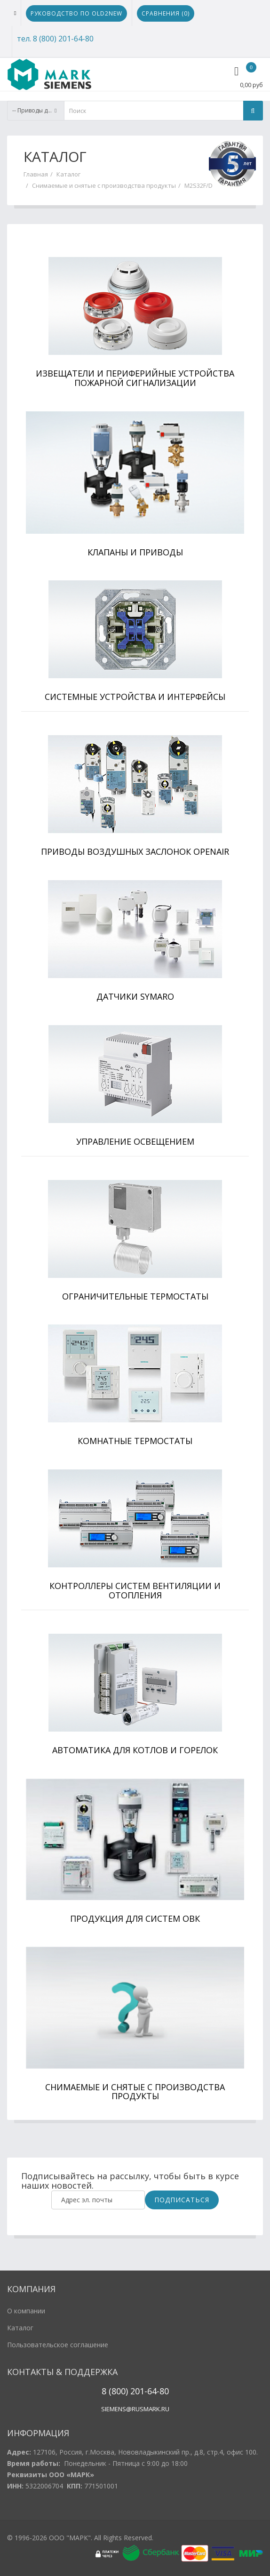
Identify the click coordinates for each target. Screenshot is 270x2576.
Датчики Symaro (135, 996)
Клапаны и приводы (135, 552)
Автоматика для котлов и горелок (135, 1750)
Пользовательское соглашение (57, 2344)
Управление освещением (135, 1141)
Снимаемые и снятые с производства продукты (104, 185)
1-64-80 (154, 2391)
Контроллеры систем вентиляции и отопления (135, 1590)
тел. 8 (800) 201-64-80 (55, 38)
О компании (26, 2310)
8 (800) (115, 2391)
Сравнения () (166, 13)
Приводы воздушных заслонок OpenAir (135, 851)
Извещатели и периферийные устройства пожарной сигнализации (135, 378)
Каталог (68, 174)
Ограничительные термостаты (135, 1296)
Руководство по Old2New (76, 13)
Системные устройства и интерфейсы (135, 696)
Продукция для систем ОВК (135, 1918)
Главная (36, 174)
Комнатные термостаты (135, 1440)
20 (134, 2391)
